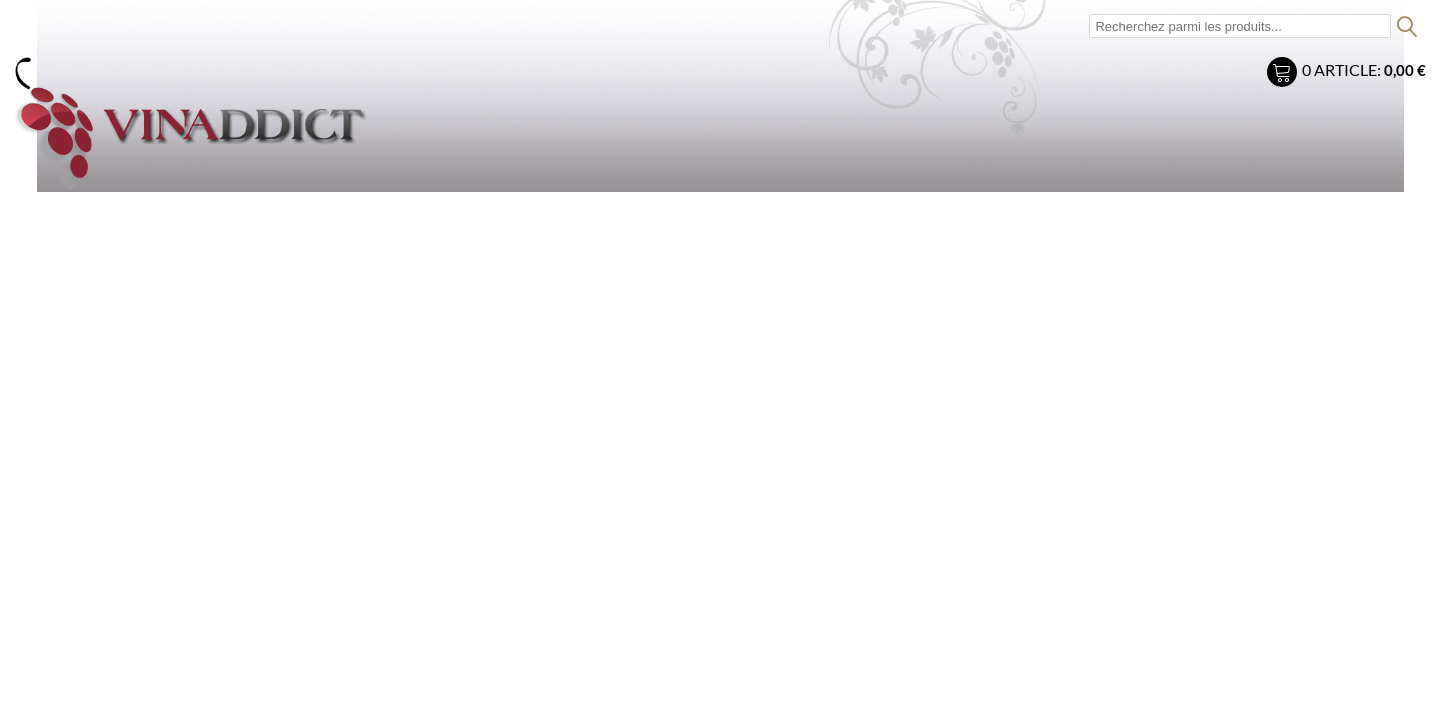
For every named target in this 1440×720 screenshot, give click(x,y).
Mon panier (1284, 74)
